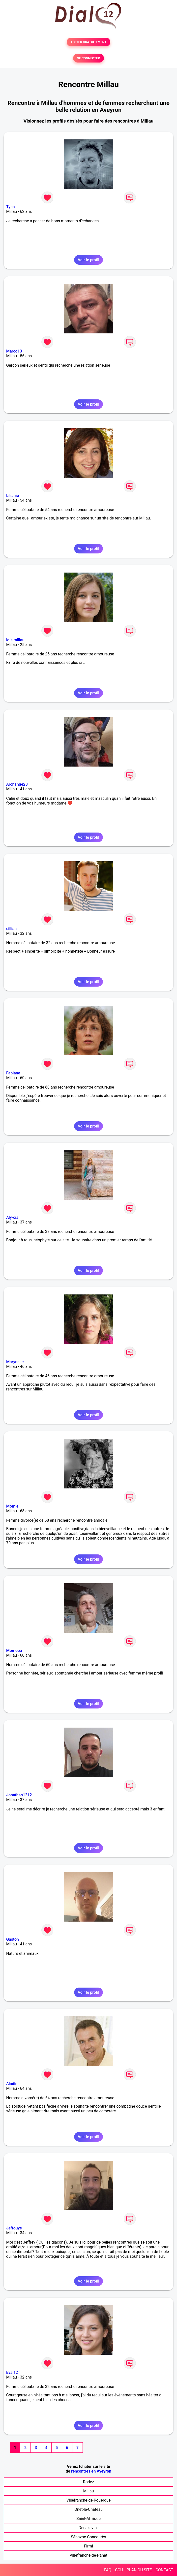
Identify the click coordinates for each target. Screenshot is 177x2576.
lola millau (15, 640)
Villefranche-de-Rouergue (88, 2500)
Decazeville (88, 2527)
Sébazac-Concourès (88, 2537)
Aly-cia (12, 1217)
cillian (11, 928)
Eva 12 (12, 2372)
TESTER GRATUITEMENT (89, 42)
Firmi (88, 2546)
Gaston (12, 1939)
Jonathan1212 (19, 1795)
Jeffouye (14, 2228)
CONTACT (164, 2570)
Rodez (88, 2481)
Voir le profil (88, 260)
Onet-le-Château (88, 2509)
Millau (88, 2491)
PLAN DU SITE (139, 2570)
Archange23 (17, 784)
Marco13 (14, 351)
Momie (12, 1506)
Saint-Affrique (88, 2518)
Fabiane (13, 1073)
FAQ (107, 2570)
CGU (119, 2570)
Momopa (14, 1650)
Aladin (11, 2083)
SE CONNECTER (88, 58)
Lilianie (12, 495)
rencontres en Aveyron (91, 2471)
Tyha (10, 206)
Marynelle (15, 1361)
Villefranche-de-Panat (88, 2555)
